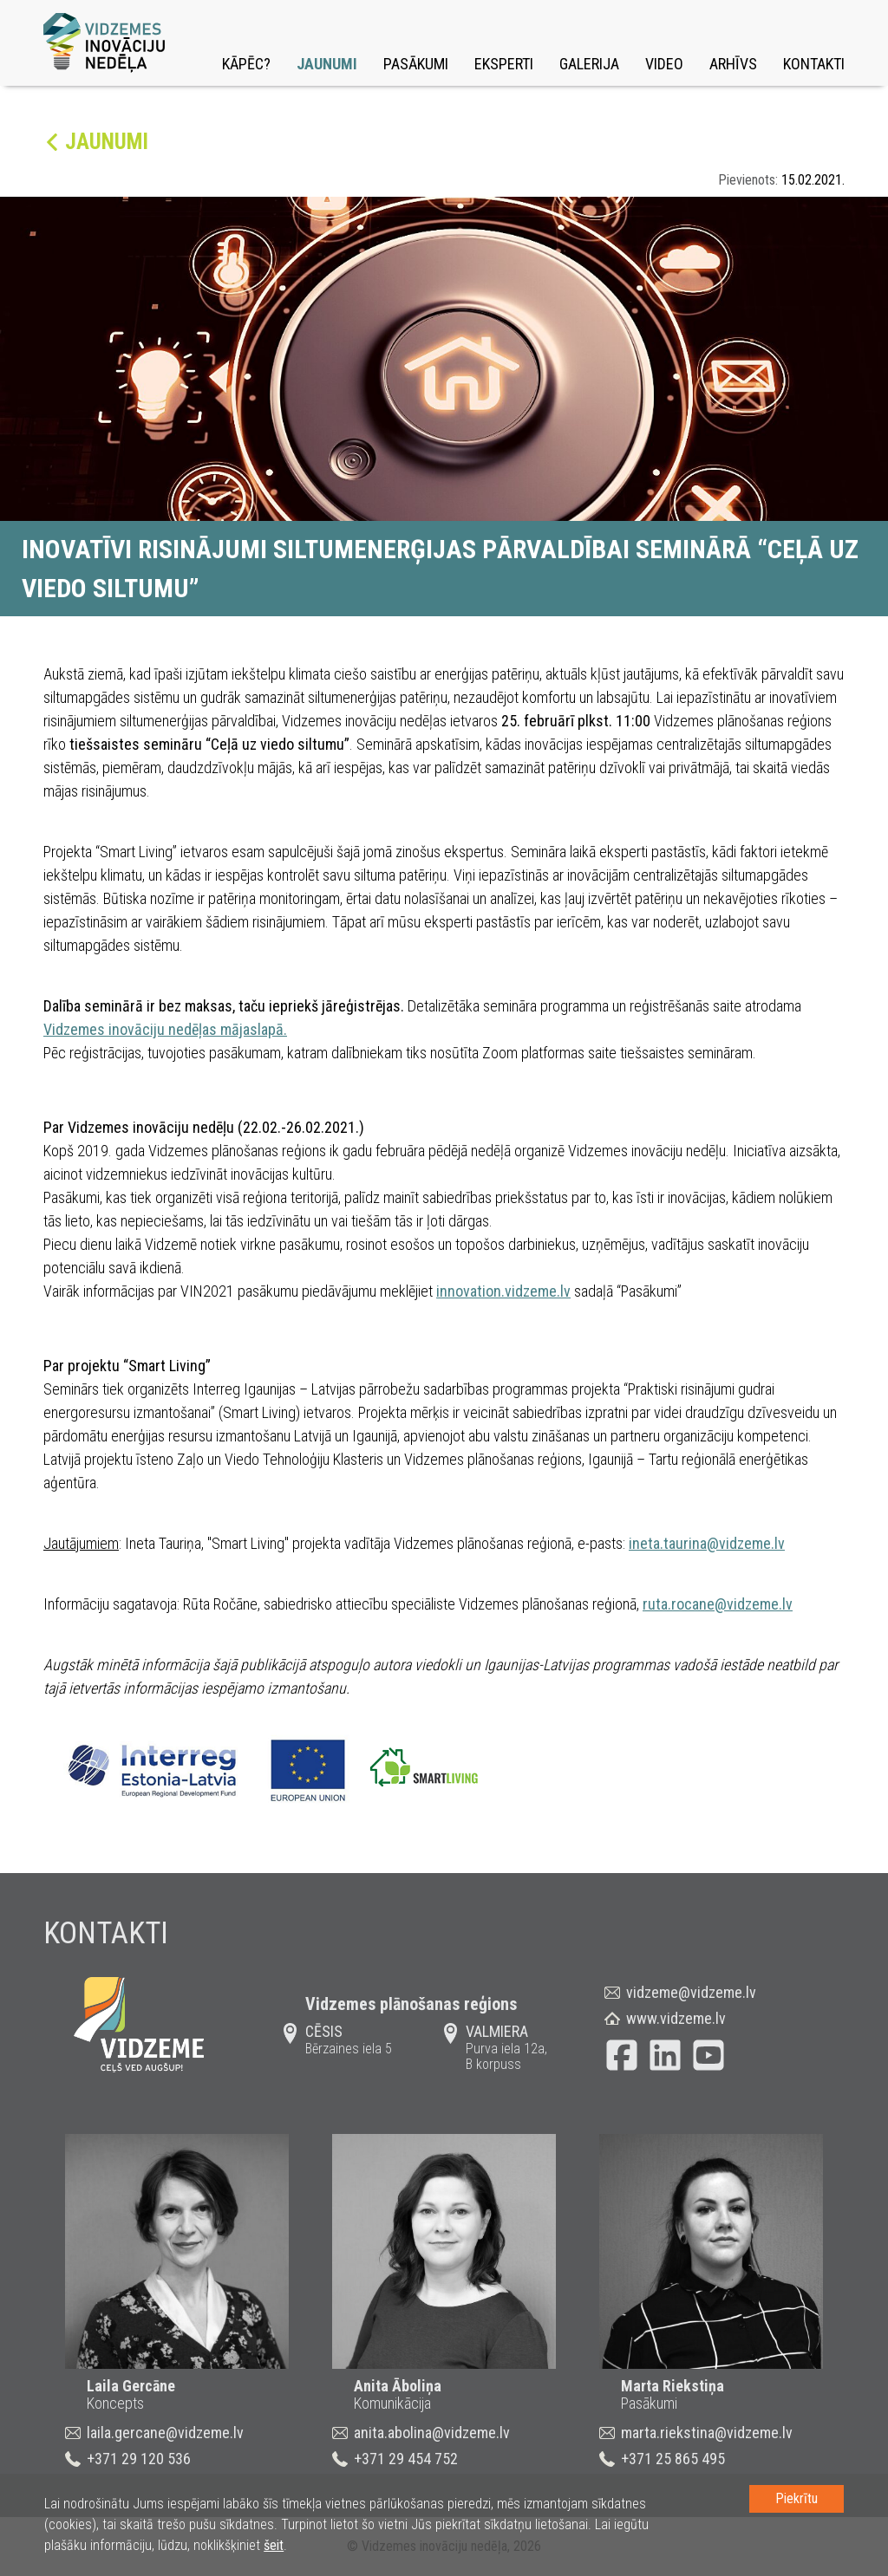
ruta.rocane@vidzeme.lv (718, 1604)
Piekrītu (796, 2498)
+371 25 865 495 (673, 2458)
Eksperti (503, 64)
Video (664, 64)
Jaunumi (327, 64)
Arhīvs (733, 64)
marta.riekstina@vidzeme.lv (707, 2432)
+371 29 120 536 (139, 2458)
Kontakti (814, 64)
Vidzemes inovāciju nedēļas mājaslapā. (165, 1029)
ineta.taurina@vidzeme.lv (707, 1543)
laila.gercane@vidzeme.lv (165, 2432)
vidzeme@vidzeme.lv (691, 1992)
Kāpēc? (246, 64)
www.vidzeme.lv (676, 2018)
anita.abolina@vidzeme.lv (432, 2432)
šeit (274, 2545)
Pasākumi (415, 64)
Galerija (589, 64)
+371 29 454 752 (406, 2458)
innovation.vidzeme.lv (503, 1291)
